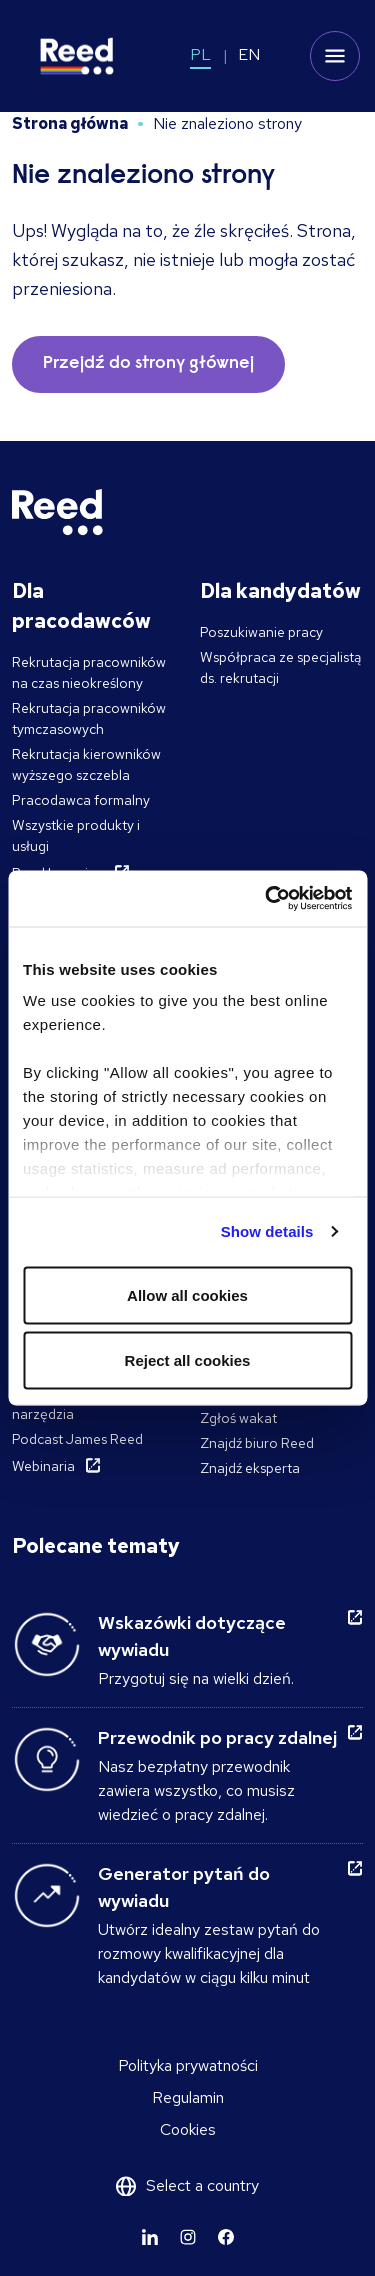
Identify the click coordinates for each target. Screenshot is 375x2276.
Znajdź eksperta (250, 1468)
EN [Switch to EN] (249, 54)
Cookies (188, 2129)
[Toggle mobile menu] (335, 56)
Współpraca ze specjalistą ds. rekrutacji (280, 667)
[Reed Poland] (77, 56)
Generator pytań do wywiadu (184, 1887)
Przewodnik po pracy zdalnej (217, 1737)
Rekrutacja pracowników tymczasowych (89, 718)
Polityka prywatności (188, 2065)
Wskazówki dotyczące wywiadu (192, 1636)
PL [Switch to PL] (200, 54)
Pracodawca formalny (81, 800)
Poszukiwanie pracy (261, 632)
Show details (267, 1231)
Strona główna (70, 123)
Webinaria (43, 1466)
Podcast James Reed (77, 1439)
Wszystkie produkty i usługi (76, 835)
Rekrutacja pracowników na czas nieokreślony (89, 672)
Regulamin (188, 2097)
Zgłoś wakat (238, 1418)
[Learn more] (150, 2237)
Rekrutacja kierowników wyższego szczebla (86, 764)
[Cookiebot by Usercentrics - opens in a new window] (267, 899)
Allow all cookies (187, 1294)
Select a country (202, 2185)
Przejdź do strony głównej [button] (148, 364)
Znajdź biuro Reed (257, 1443)
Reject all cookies (188, 1360)
